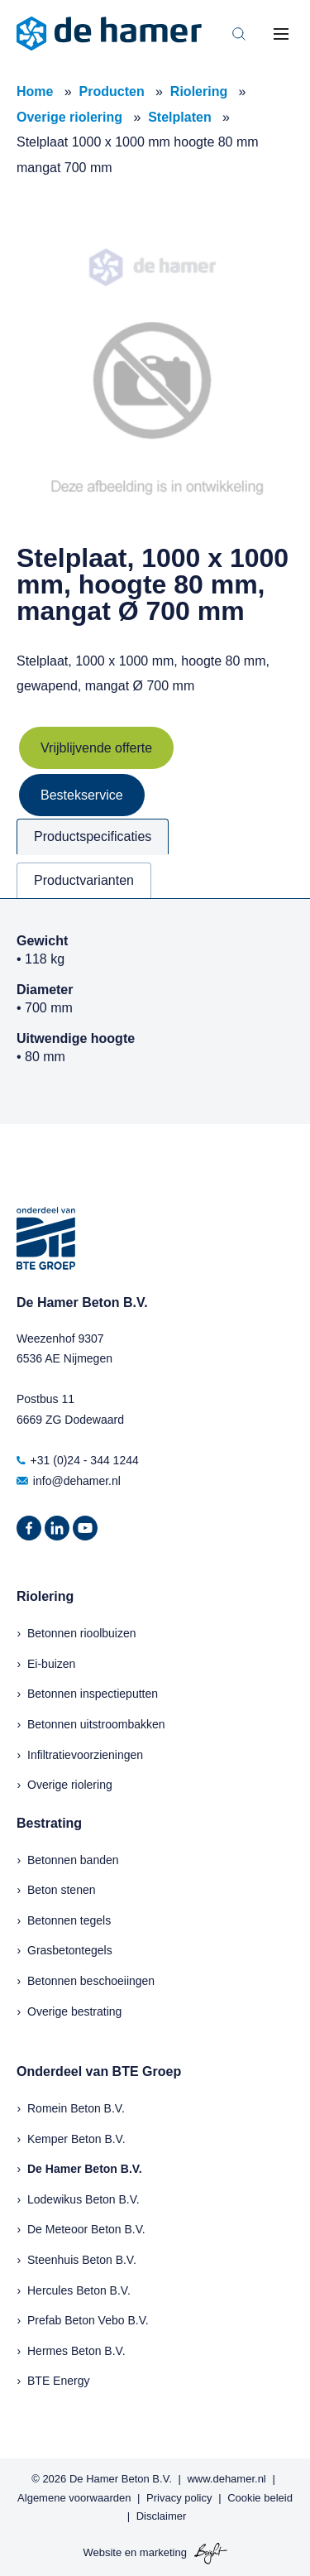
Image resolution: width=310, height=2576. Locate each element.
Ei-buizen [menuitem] (51, 1663)
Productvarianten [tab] (84, 880)
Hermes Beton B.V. (76, 2350)
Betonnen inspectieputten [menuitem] (92, 1693)
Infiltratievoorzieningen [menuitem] (85, 1754)
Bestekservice (82, 795)
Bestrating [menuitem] (49, 1823)
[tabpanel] (155, 1011)
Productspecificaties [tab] (92, 836)
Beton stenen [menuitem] (61, 1889)
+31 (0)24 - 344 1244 (78, 1460)
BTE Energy (58, 2380)
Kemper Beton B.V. (76, 2139)
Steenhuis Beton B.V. (81, 2259)
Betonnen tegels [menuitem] (69, 1920)
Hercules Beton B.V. (79, 2290)
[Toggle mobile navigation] (281, 34)
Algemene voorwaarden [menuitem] (74, 2498)
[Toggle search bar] (239, 34)
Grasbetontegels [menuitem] (69, 1950)
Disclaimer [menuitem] (161, 2516)
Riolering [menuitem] (45, 1596)
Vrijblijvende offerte (96, 748)
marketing (163, 2552)
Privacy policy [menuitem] (179, 2498)
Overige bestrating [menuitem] (74, 2011)
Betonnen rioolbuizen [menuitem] (81, 1633)
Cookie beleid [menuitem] (260, 2498)
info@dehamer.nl (69, 1480)
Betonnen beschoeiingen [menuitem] (91, 1980)
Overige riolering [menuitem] (69, 1784)
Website (102, 2552)
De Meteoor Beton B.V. (86, 2229)
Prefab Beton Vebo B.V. (88, 2320)
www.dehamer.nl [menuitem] (226, 2479)
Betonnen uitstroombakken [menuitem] (96, 1724)
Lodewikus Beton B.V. (83, 2199)
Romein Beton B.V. (76, 2108)
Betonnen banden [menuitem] (73, 1860)
